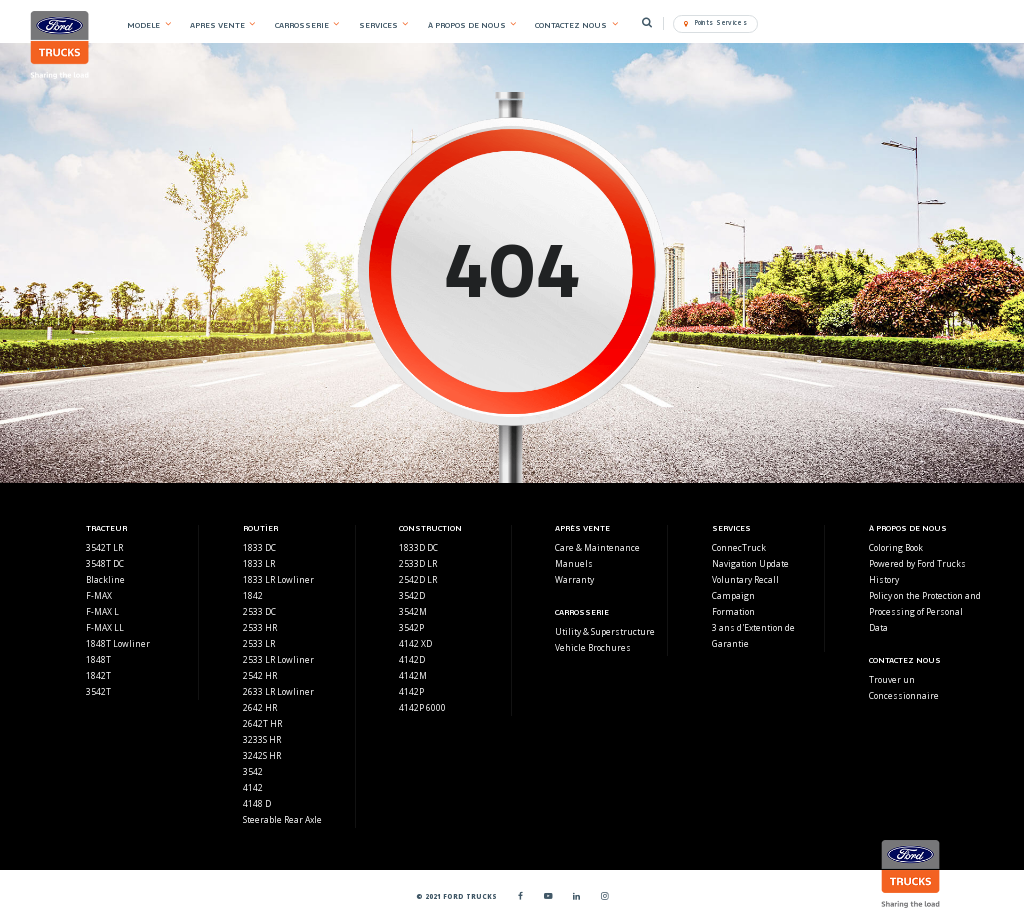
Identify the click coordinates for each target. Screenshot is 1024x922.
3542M (413, 611)
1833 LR (259, 563)
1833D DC (418, 547)
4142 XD (415, 643)
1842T (98, 675)
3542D (412, 595)
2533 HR (260, 627)
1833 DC (259, 547)
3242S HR (262, 755)
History (884, 579)
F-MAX (99, 595)
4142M (413, 675)
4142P (411, 691)
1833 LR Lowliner (278, 579)
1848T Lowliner (118, 643)
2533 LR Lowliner (278, 659)
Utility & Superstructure (605, 631)
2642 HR (260, 707)
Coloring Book (896, 547)
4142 (253, 787)
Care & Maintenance (597, 547)
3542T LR (104, 547)
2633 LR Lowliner (278, 691)
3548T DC (105, 563)
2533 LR (259, 643)
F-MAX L (102, 611)
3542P (411, 627)
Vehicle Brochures (593, 647)
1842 (253, 595)
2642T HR (262, 723)
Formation (733, 611)
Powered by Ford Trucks (917, 563)
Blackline (105, 579)
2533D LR (418, 563)
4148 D (257, 803)
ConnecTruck (739, 547)
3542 (253, 771)
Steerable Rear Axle (282, 819)
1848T (98, 659)
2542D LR (418, 579)
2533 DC (259, 611)
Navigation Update (750, 563)
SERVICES (378, 25)
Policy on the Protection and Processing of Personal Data (925, 611)
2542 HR (260, 675)
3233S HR (262, 739)
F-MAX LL (105, 627)
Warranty (574, 579)
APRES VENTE (217, 25)
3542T (98, 691)
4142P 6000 (422, 707)
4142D (412, 659)
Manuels (574, 563)
